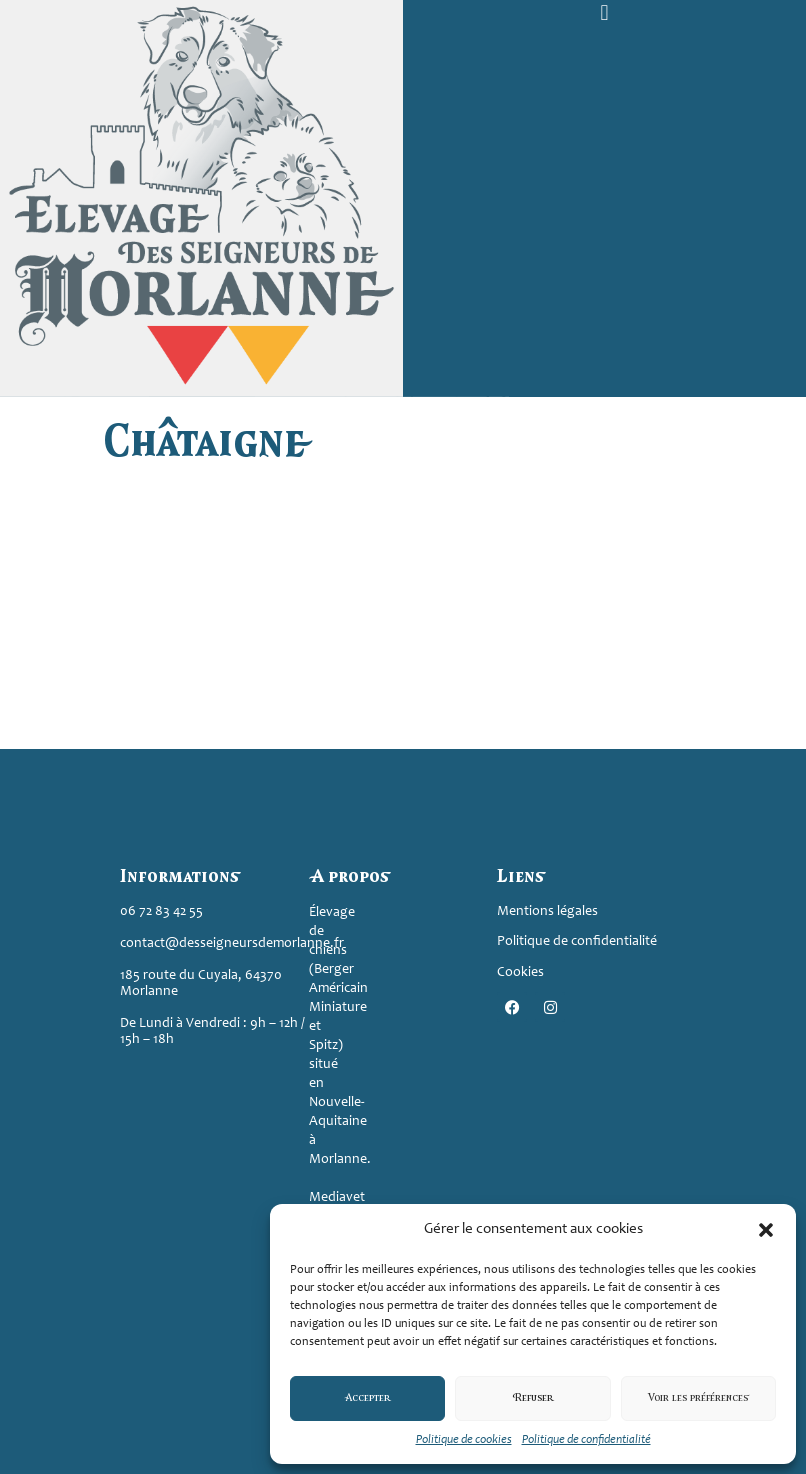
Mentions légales (547, 912)
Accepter (367, 1398)
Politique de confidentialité (586, 1440)
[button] (766, 1230)
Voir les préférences (698, 1398)
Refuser (533, 1398)
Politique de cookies (464, 1440)
